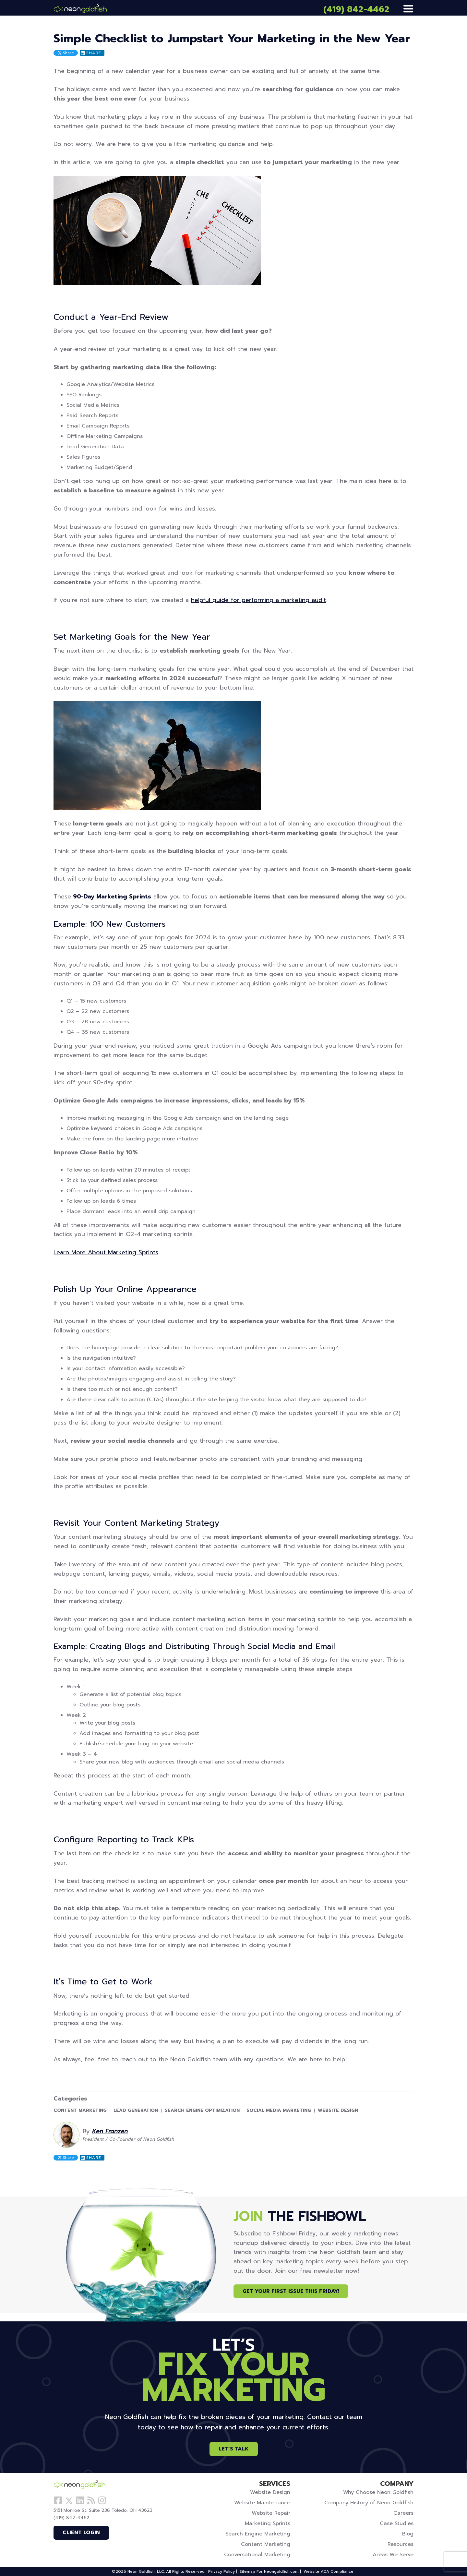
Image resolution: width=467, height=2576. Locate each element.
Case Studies (396, 2523)
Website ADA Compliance (328, 2571)
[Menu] (408, 9)
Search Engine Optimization (202, 2111)
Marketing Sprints (267, 2523)
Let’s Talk (234, 2449)
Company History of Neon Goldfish (368, 2503)
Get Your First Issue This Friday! (291, 2291)
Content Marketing (80, 2111)
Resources (400, 2544)
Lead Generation (135, 2111)
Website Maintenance (262, 2503)
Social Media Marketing (278, 2111)
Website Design (337, 2111)
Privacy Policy (221, 2571)
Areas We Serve (393, 2554)
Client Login (81, 2532)
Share (66, 53)
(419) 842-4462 (356, 9)
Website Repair (271, 2513)
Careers (403, 2513)
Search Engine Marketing (257, 2534)
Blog (407, 2534)
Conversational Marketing (257, 2554)
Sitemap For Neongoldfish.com (269, 2571)
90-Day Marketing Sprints (112, 896)
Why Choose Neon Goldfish (378, 2492)
